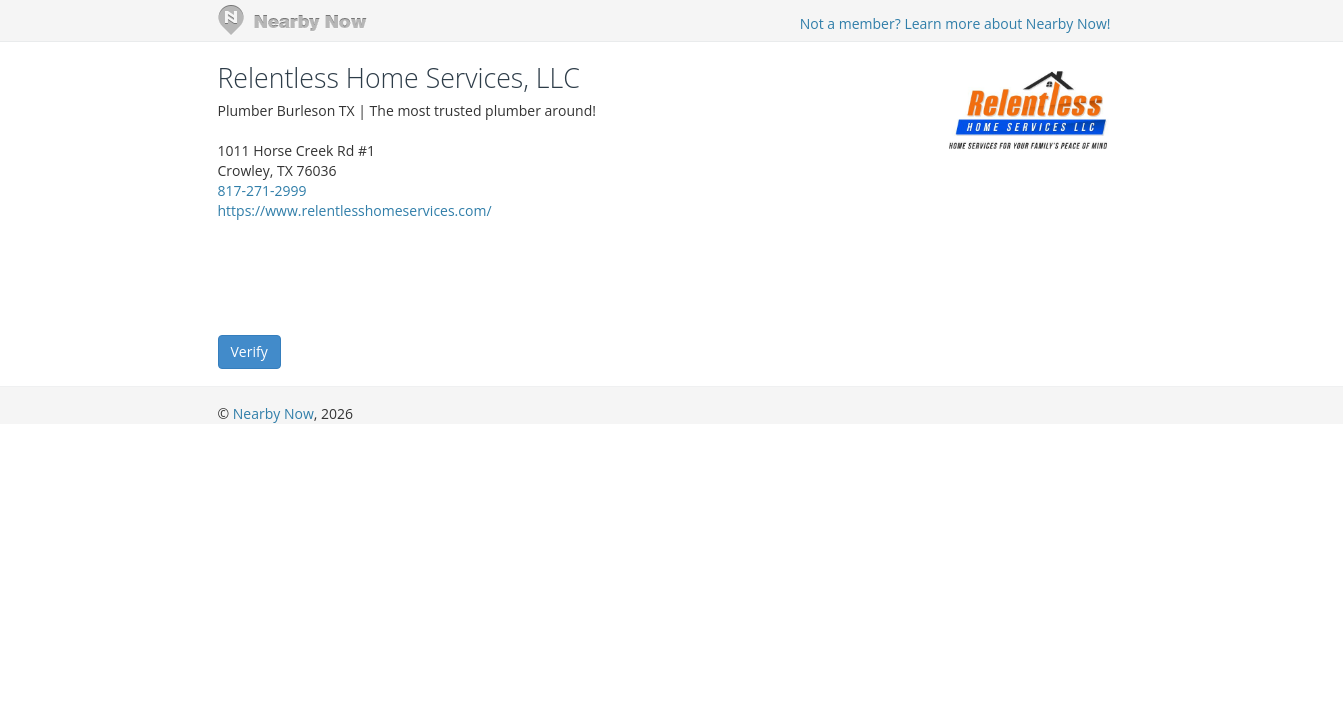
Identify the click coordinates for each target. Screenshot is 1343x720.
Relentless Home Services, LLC (399, 78)
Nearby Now (273, 413)
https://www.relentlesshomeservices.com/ (355, 210)
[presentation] (370, 276)
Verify (249, 351)
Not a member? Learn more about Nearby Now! (955, 23)
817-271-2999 (262, 190)
